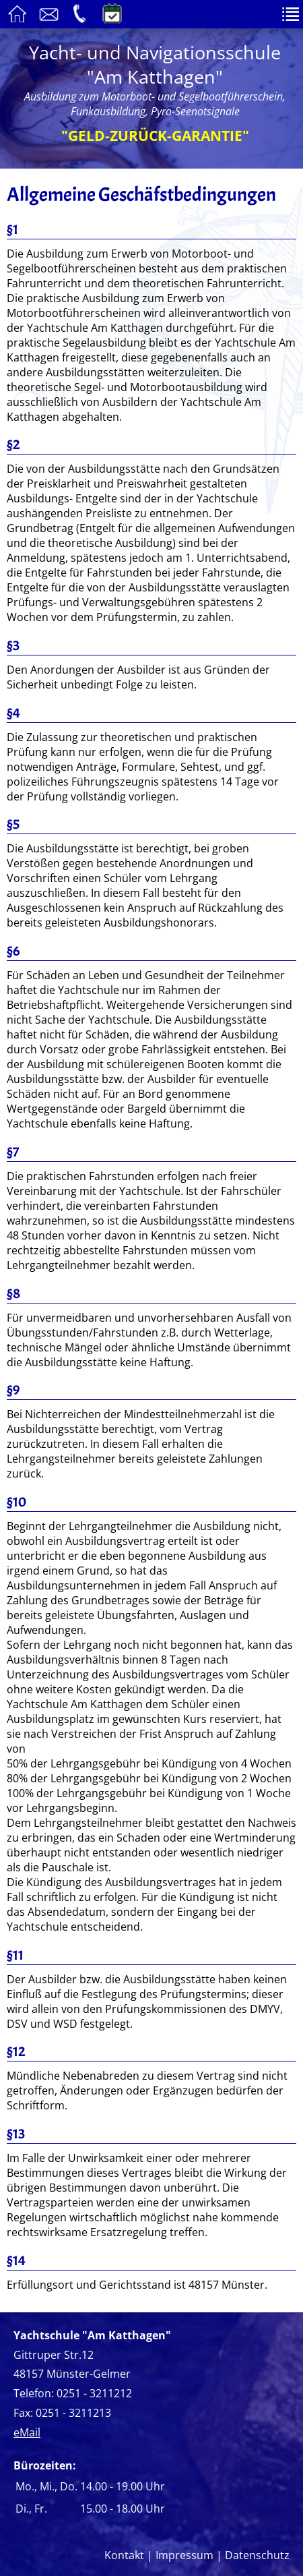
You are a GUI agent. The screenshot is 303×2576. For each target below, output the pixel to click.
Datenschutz (257, 2555)
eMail (26, 2432)
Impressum (184, 2555)
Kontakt (124, 2555)
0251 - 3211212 (94, 2393)
